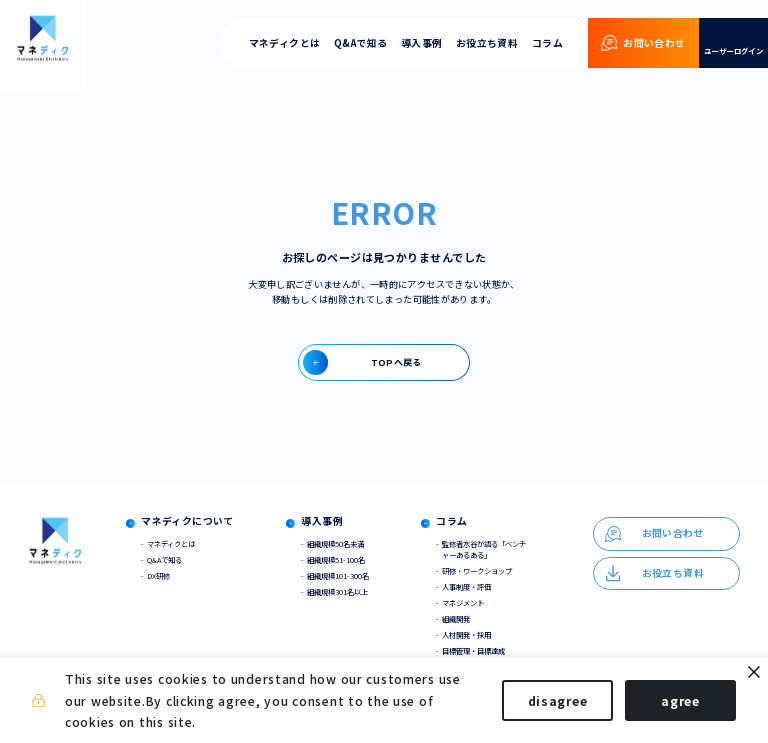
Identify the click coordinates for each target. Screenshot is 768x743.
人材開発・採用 (466, 634)
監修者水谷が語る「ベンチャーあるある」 (484, 549)
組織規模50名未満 (335, 543)
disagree (558, 700)
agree (680, 700)
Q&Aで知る (360, 43)
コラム (547, 43)
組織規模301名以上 (337, 591)
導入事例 (422, 43)
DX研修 (158, 575)
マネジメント (463, 602)
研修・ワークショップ (477, 570)
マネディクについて (187, 522)
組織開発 (456, 618)
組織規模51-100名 (336, 559)
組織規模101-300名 (338, 575)
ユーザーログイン (733, 50)
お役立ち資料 (487, 43)
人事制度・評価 (466, 586)
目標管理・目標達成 (473, 650)
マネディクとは (285, 43)
